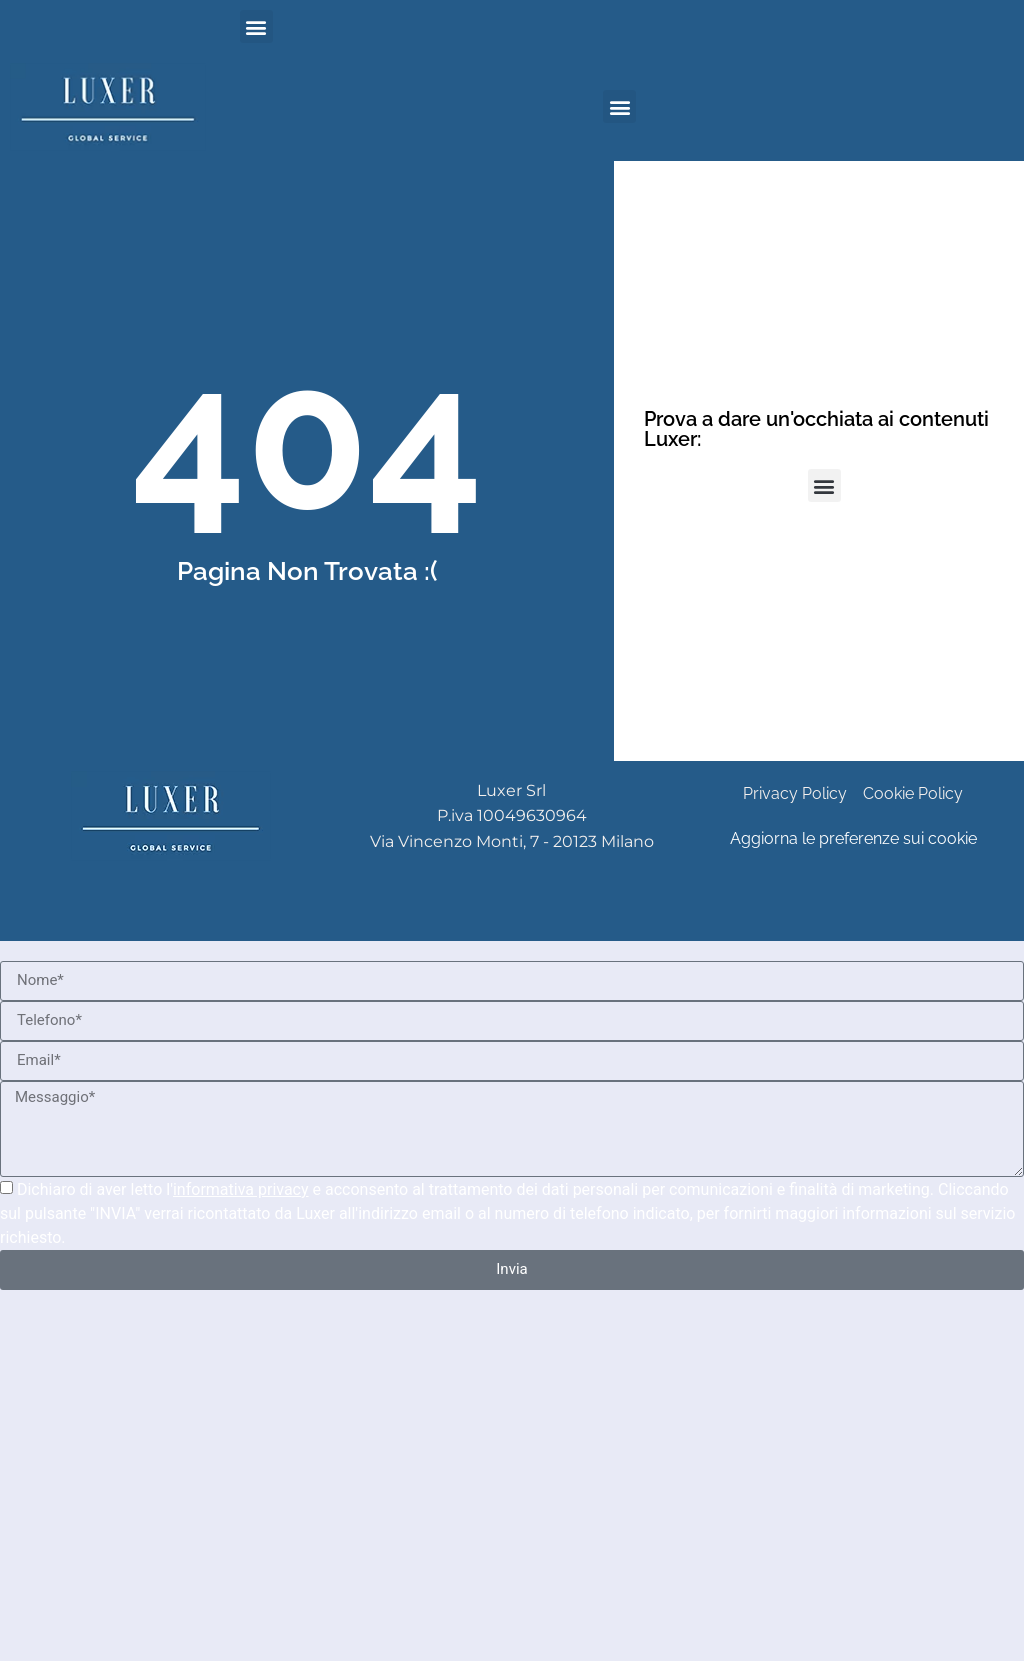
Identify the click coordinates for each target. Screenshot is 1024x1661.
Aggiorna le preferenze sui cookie (853, 838)
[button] (256, 26)
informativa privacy (241, 1189)
